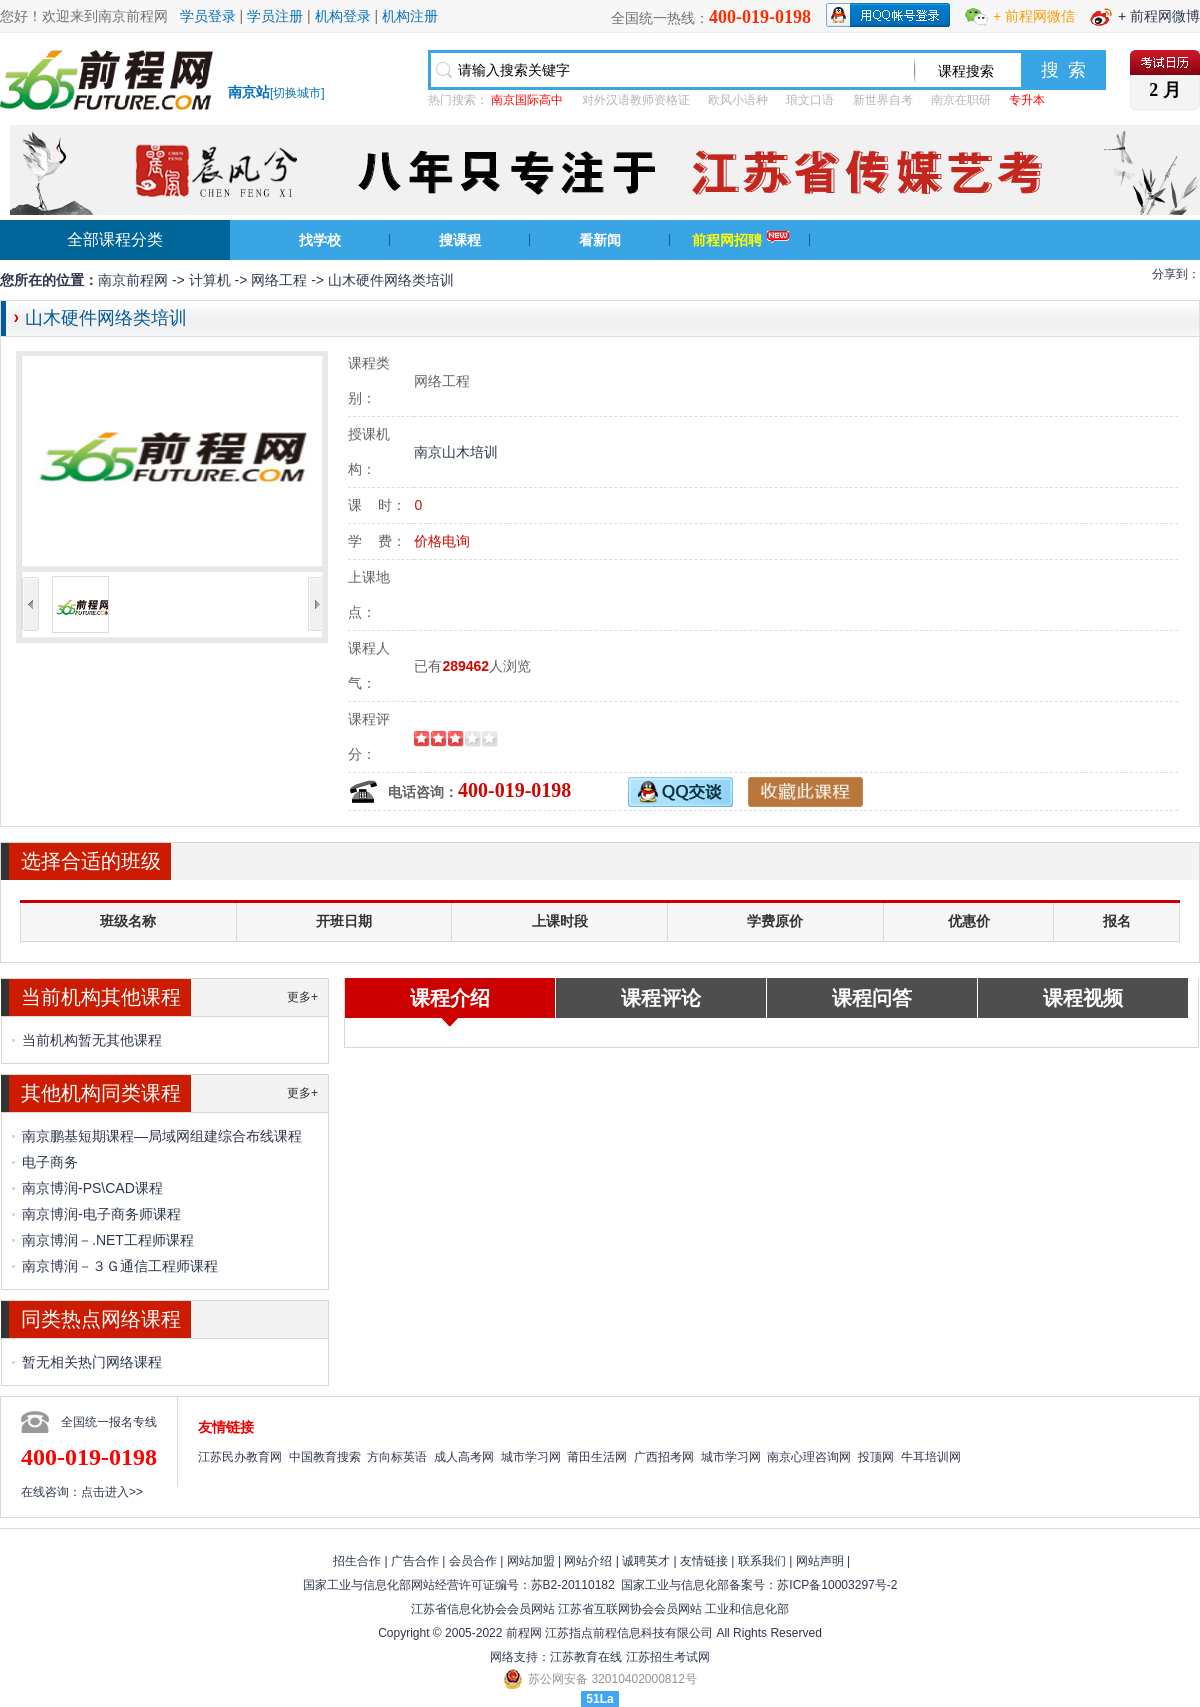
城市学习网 (531, 1457)
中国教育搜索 (325, 1457)
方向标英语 (397, 1457)
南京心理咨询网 (809, 1457)
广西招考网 (664, 1457)
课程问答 (872, 998)
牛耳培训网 (931, 1457)
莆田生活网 (597, 1457)
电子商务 (50, 1162)
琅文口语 (810, 100)
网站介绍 (588, 1561)
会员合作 (473, 1561)
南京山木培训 (456, 452)
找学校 (320, 240)
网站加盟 (531, 1561)
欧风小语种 (738, 100)
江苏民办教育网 (240, 1457)
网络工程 (279, 280)
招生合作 (357, 1561)
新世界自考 (883, 100)
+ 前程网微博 (1159, 16)
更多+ (302, 997)
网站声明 (820, 1561)
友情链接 (704, 1561)
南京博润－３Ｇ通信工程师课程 (120, 1266)
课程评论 (661, 998)
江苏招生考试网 (668, 1657)
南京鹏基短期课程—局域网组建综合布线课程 (162, 1136)
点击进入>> (112, 1492)
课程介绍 (450, 998)
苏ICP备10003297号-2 (837, 1585)
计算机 (210, 280)
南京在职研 (961, 100)
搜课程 (460, 240)
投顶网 (876, 1457)
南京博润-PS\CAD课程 (92, 1188)
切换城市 (297, 93)
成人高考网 (464, 1457)
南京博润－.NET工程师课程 (108, 1240)
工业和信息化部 (747, 1609)
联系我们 (762, 1561)
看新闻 (600, 240)
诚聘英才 (646, 1561)
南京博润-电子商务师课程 (101, 1214)
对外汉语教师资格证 (636, 100)
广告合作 (415, 1561)
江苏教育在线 (586, 1657)
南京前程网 (133, 280)
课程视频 (1083, 998)
